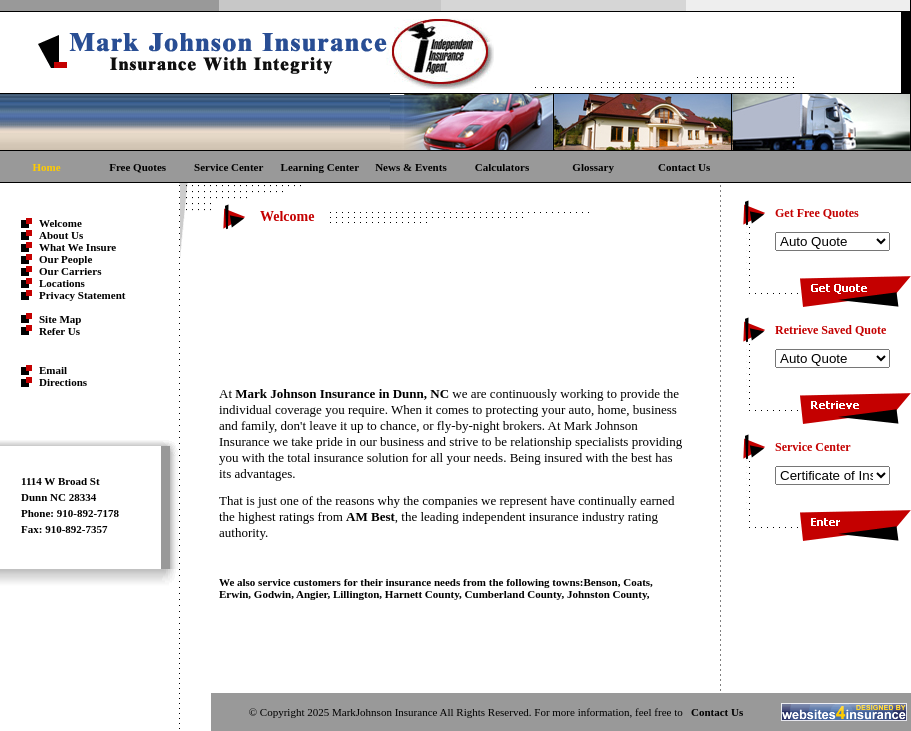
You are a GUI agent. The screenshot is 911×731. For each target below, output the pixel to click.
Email (53, 370)
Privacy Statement (82, 295)
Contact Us (684, 167)
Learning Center (320, 167)
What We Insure (77, 247)
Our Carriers (70, 271)
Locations (62, 283)
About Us (61, 235)
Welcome (60, 223)
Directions (63, 382)
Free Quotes (137, 167)
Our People (65, 259)
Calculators (502, 167)
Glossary (593, 167)
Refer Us (59, 331)
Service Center (228, 167)
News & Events (411, 167)
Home (46, 167)
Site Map (60, 319)
